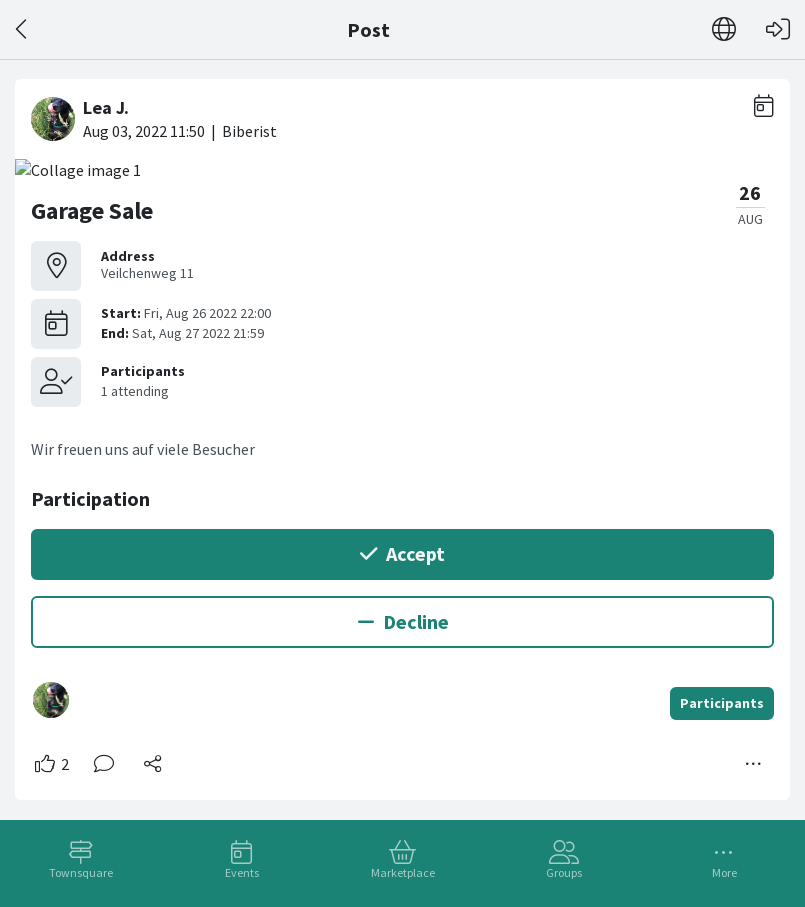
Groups (564, 872)
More (724, 872)
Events (242, 872)
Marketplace (403, 872)
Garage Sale (92, 210)
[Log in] (778, 29)
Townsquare (81, 872)
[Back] (22, 29)
